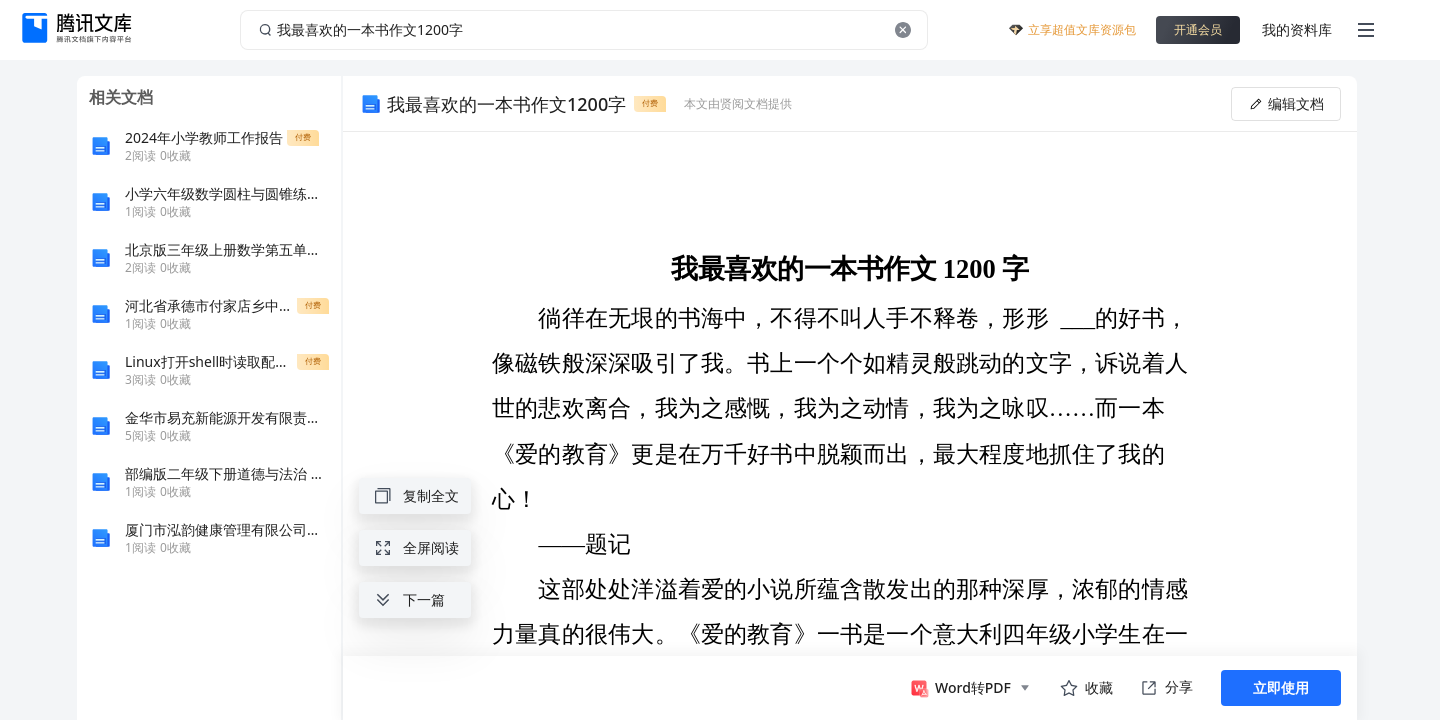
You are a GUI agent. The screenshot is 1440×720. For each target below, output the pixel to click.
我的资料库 (1297, 29)
